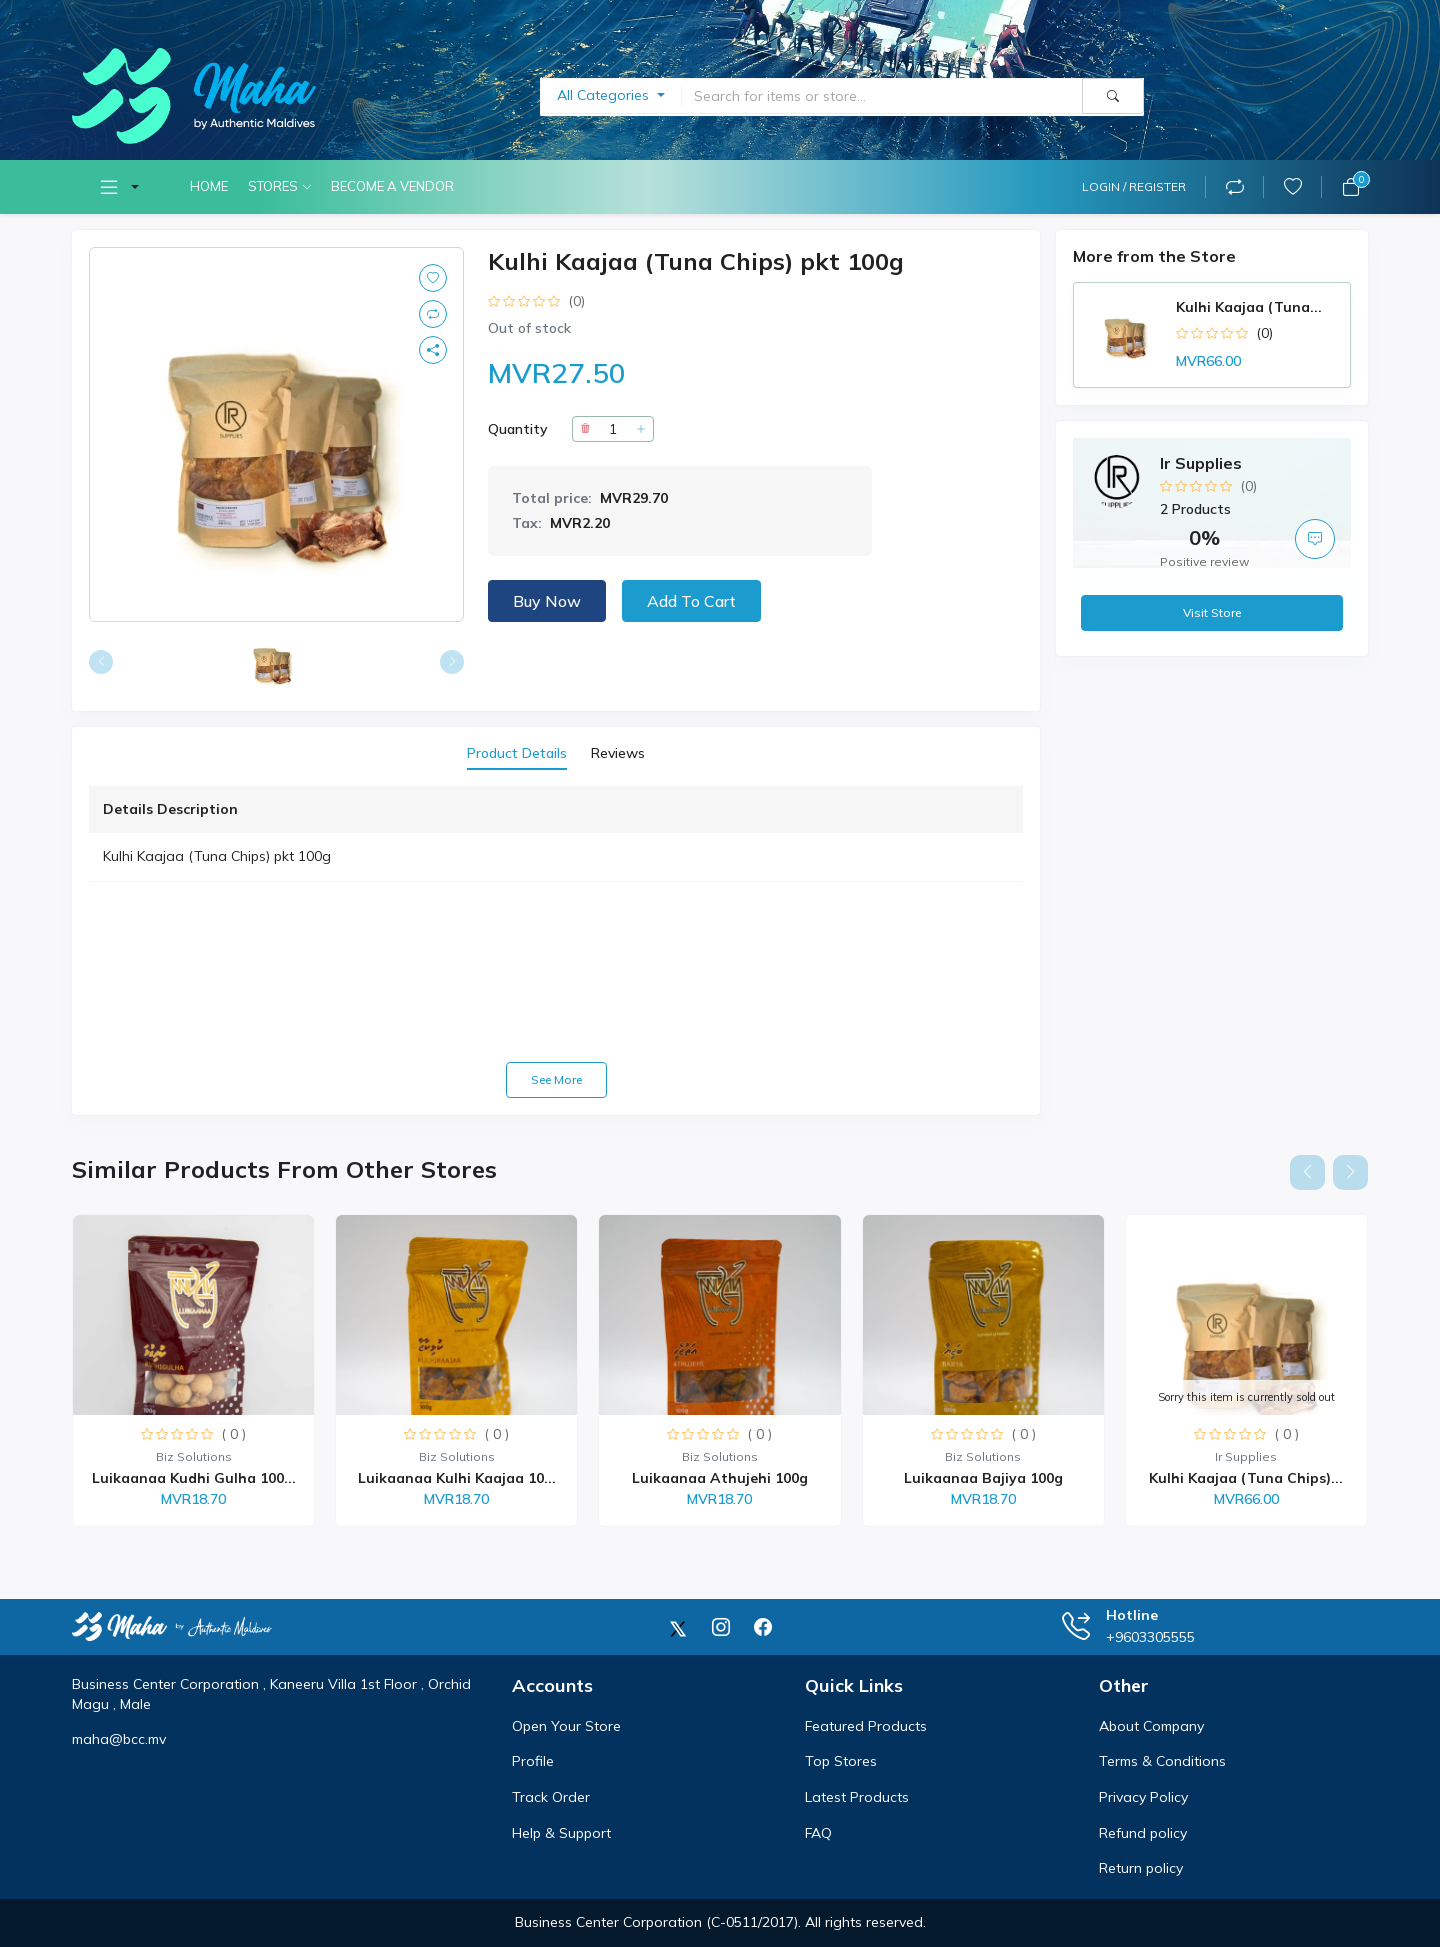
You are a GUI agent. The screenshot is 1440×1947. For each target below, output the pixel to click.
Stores (273, 186)
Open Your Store (566, 1726)
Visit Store (1212, 612)
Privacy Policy (1143, 1797)
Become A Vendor (392, 186)
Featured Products (866, 1726)
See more (556, 1079)
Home (209, 186)
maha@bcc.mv (119, 1739)
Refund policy (1143, 1833)
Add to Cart (691, 601)
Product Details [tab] (517, 753)
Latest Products (857, 1797)
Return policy (1141, 1868)
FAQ (818, 1833)
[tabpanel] (556, 942)
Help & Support (561, 1833)
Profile (533, 1761)
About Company (1151, 1726)
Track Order (551, 1797)
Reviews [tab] (618, 753)
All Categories (605, 95)
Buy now (547, 601)
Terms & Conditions (1162, 1761)
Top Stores (841, 1761)
